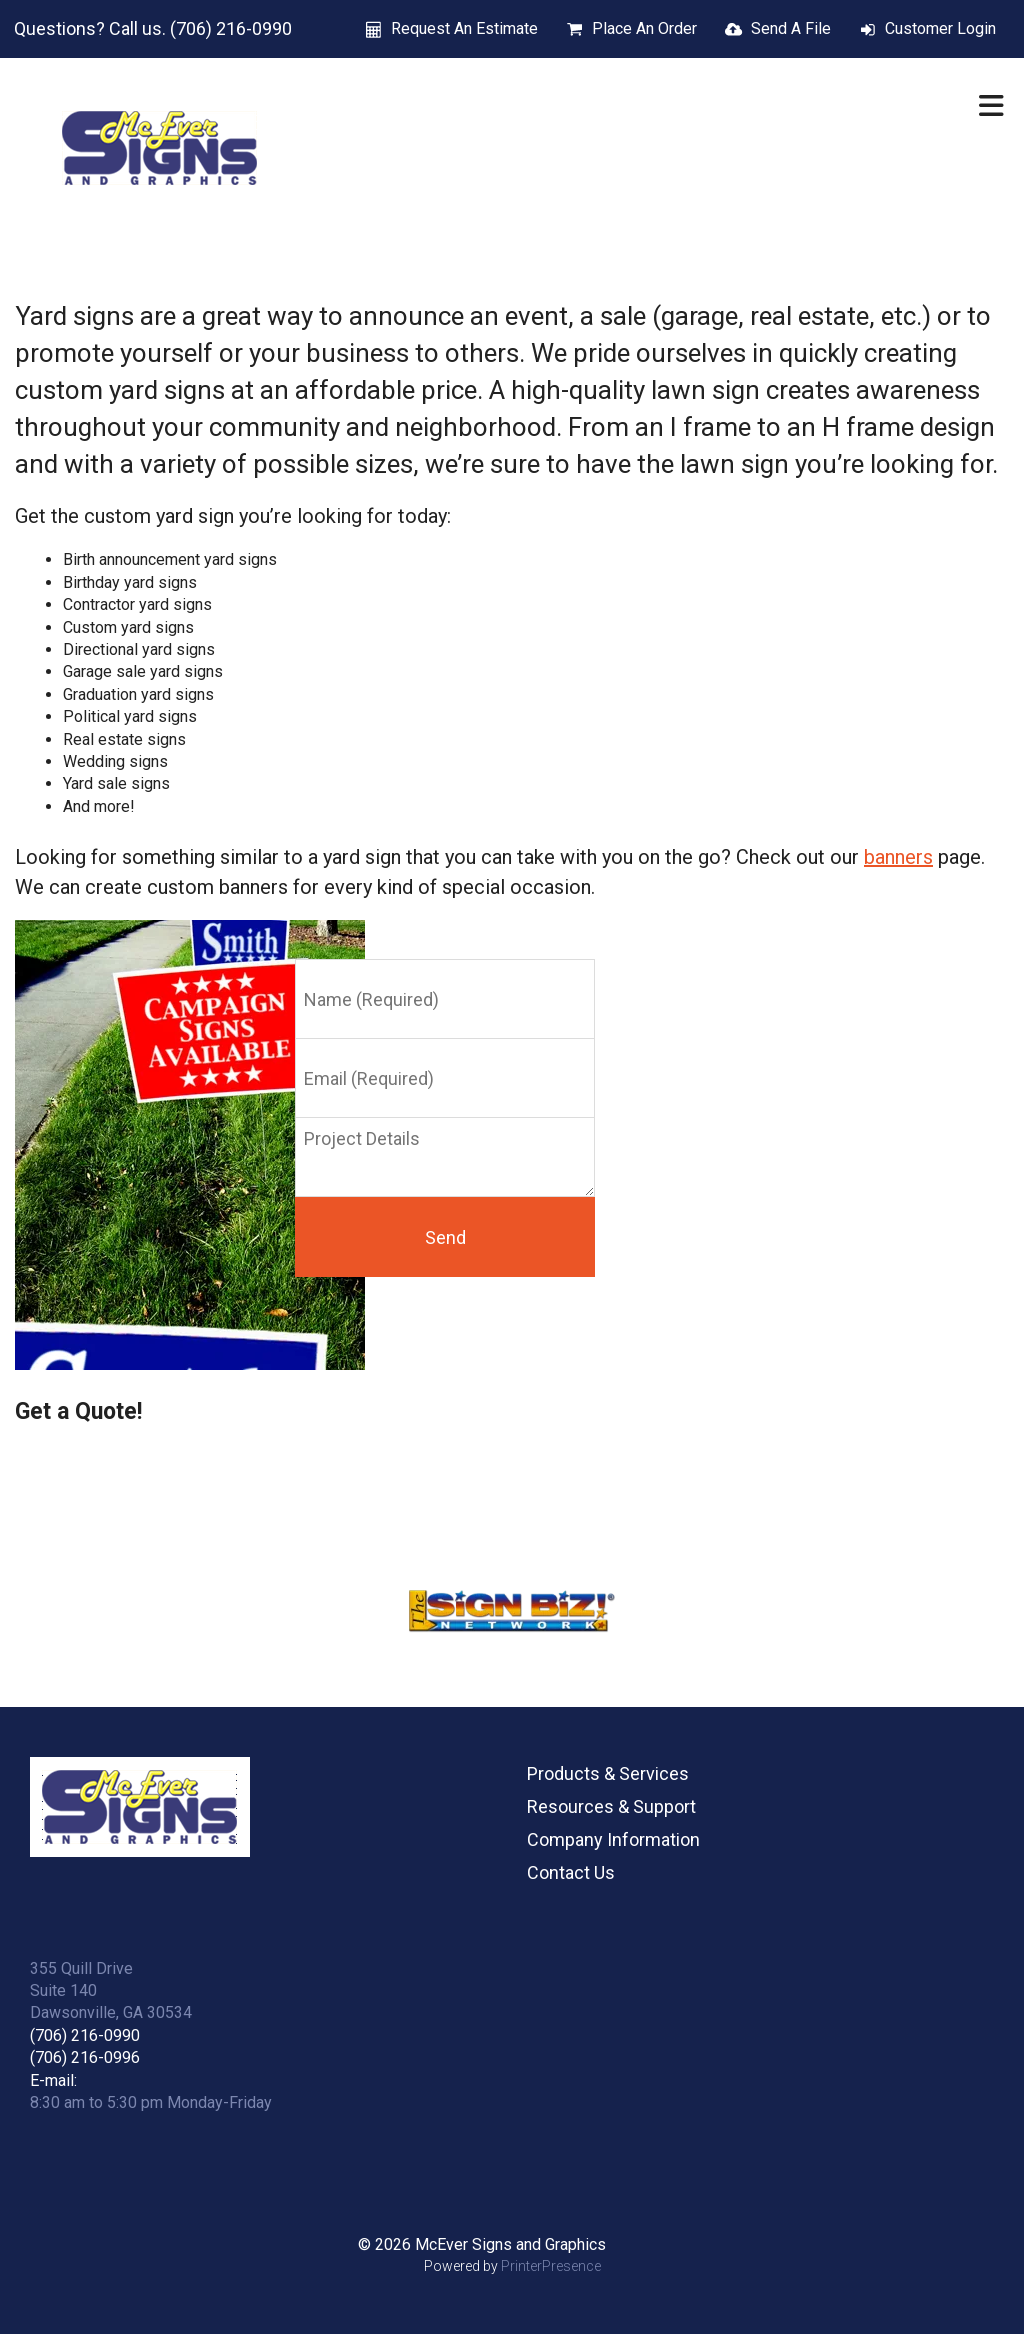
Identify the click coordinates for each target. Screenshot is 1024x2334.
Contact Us (571, 1872)
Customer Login (940, 28)
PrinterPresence (551, 2266)
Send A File (791, 28)
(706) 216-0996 (85, 2057)
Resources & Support (611, 1806)
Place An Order (644, 28)
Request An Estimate (464, 28)
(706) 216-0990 (85, 2035)
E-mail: (53, 2080)
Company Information (613, 1839)
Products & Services (608, 1773)
